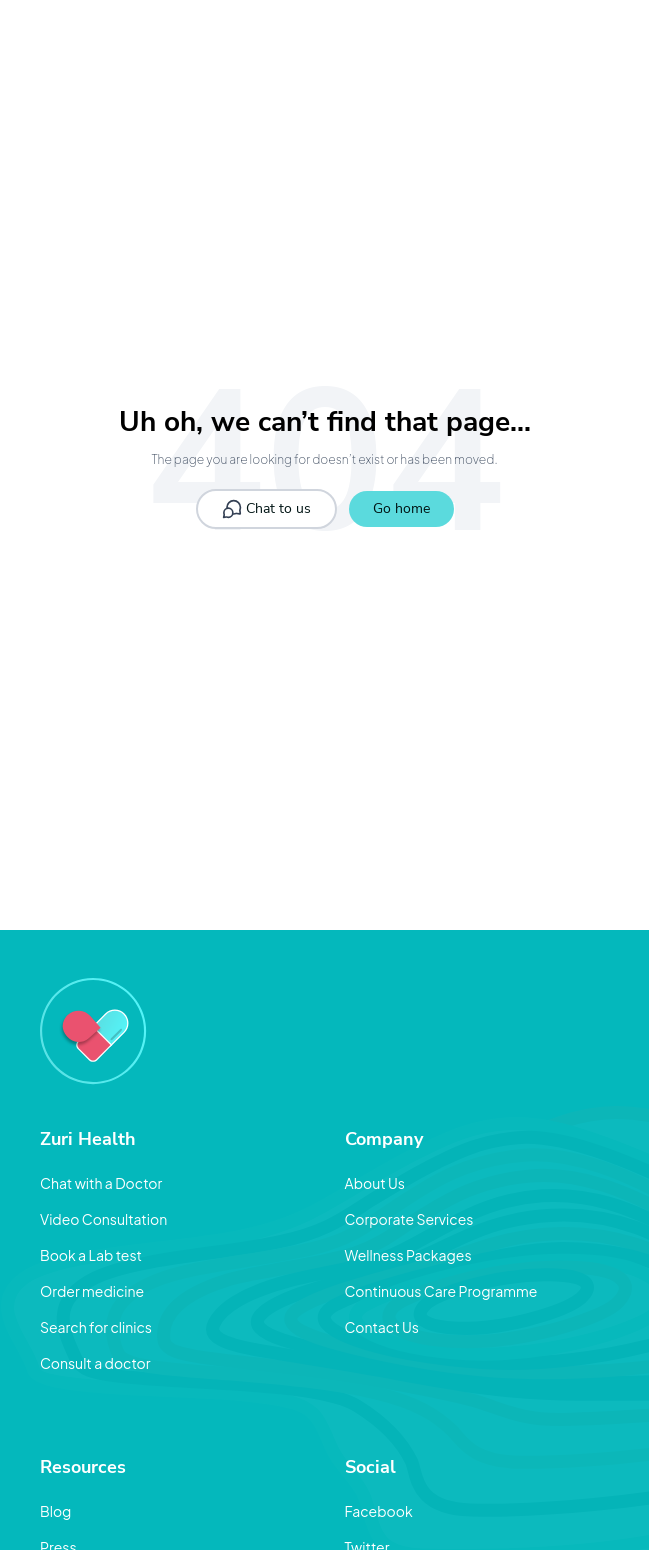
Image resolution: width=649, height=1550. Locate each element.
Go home (401, 508)
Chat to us (266, 509)
